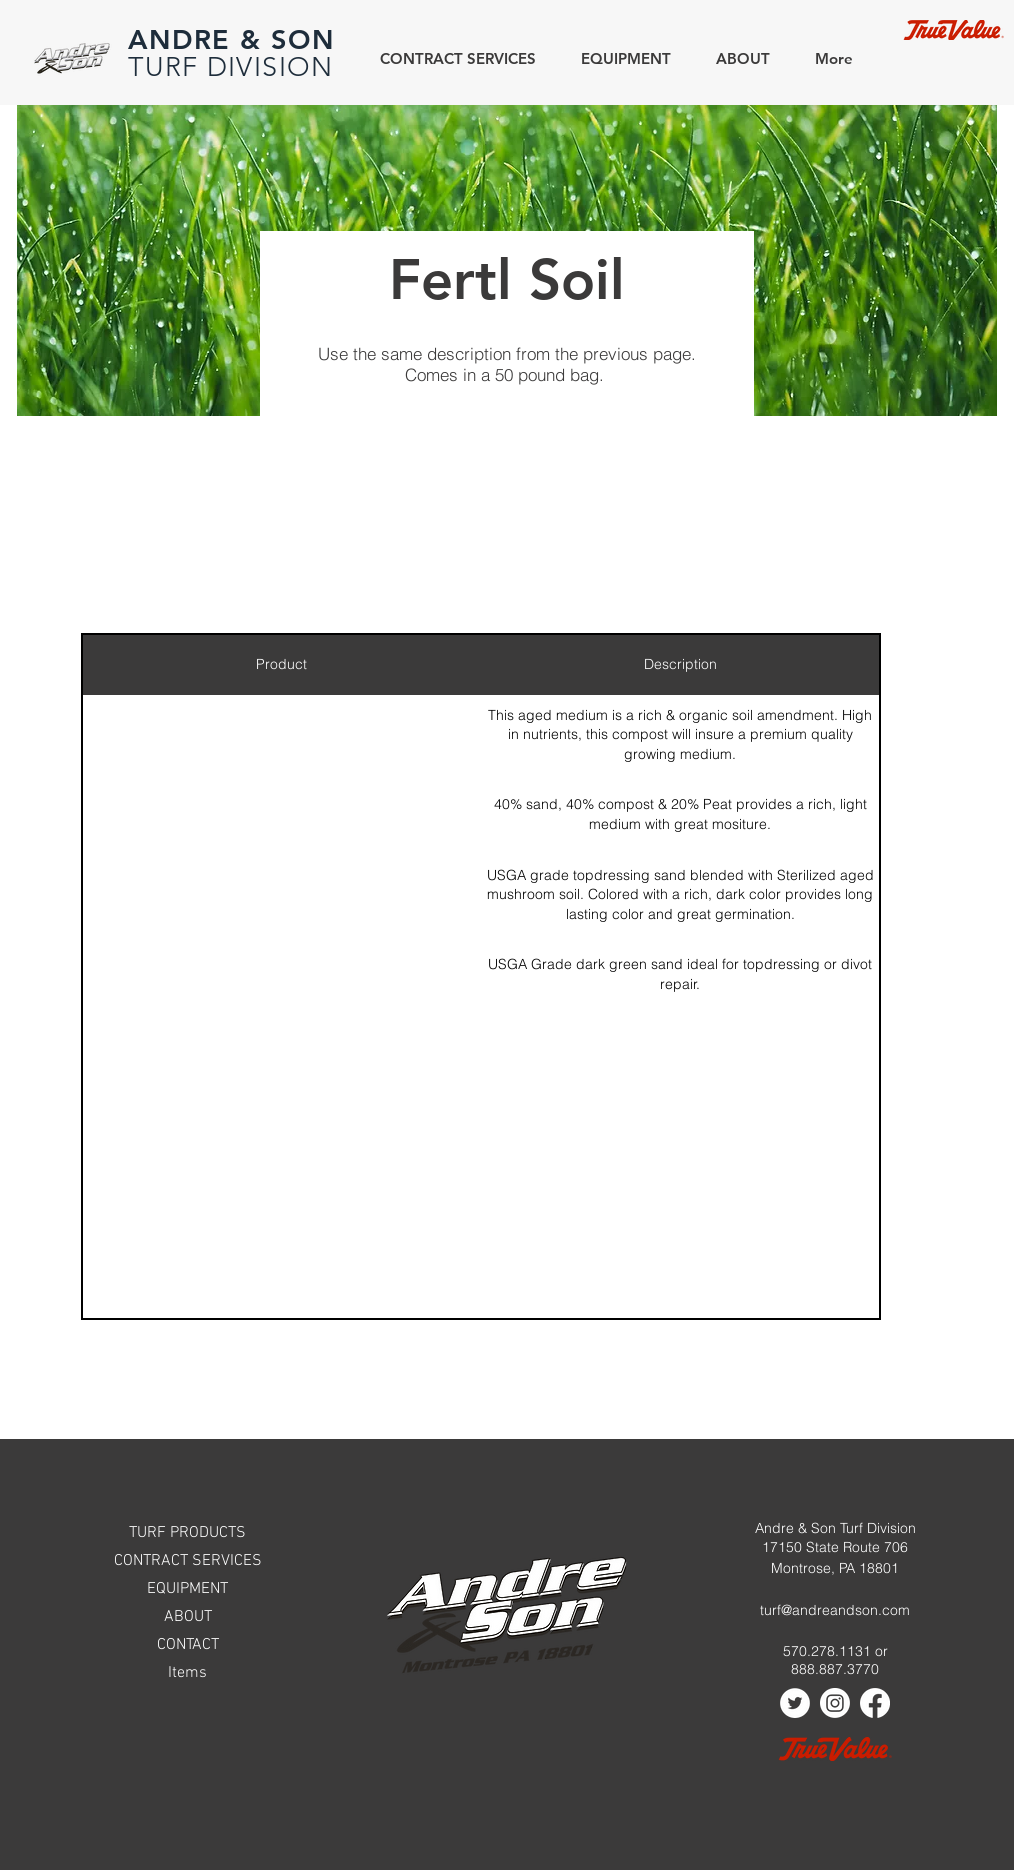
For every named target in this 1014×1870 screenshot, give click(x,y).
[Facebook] (875, 1703)
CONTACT (188, 1645)
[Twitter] (795, 1703)
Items (187, 1673)
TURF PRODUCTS (187, 1533)
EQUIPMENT (187, 1589)
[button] (735, 58)
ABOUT (188, 1617)
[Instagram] (835, 1703)
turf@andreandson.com (835, 1610)
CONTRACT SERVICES (188, 1561)
